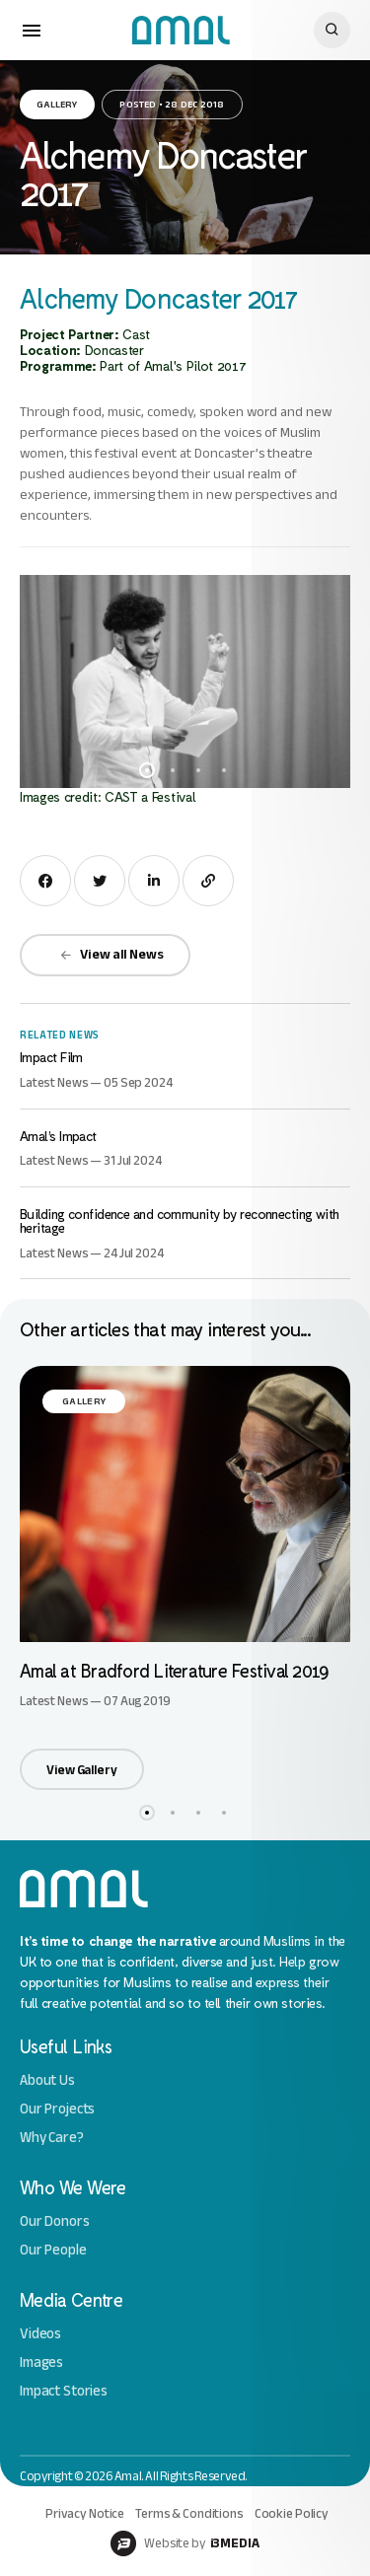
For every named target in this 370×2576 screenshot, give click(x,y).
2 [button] (173, 770)
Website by (185, 2543)
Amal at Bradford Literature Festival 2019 (174, 1670)
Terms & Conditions (189, 2513)
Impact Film (51, 1056)
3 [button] (198, 770)
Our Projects (57, 2109)
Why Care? (52, 2137)
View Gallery (81, 1769)
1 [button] (147, 770)
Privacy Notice (84, 2513)
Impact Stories (64, 2391)
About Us (47, 2080)
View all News (111, 954)
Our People (53, 2250)
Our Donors (55, 2221)
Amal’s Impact (58, 1135)
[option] (185, 681)
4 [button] (224, 770)
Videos (40, 2334)
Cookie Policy (292, 2513)
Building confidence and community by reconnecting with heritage (179, 1220)
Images (41, 2362)
